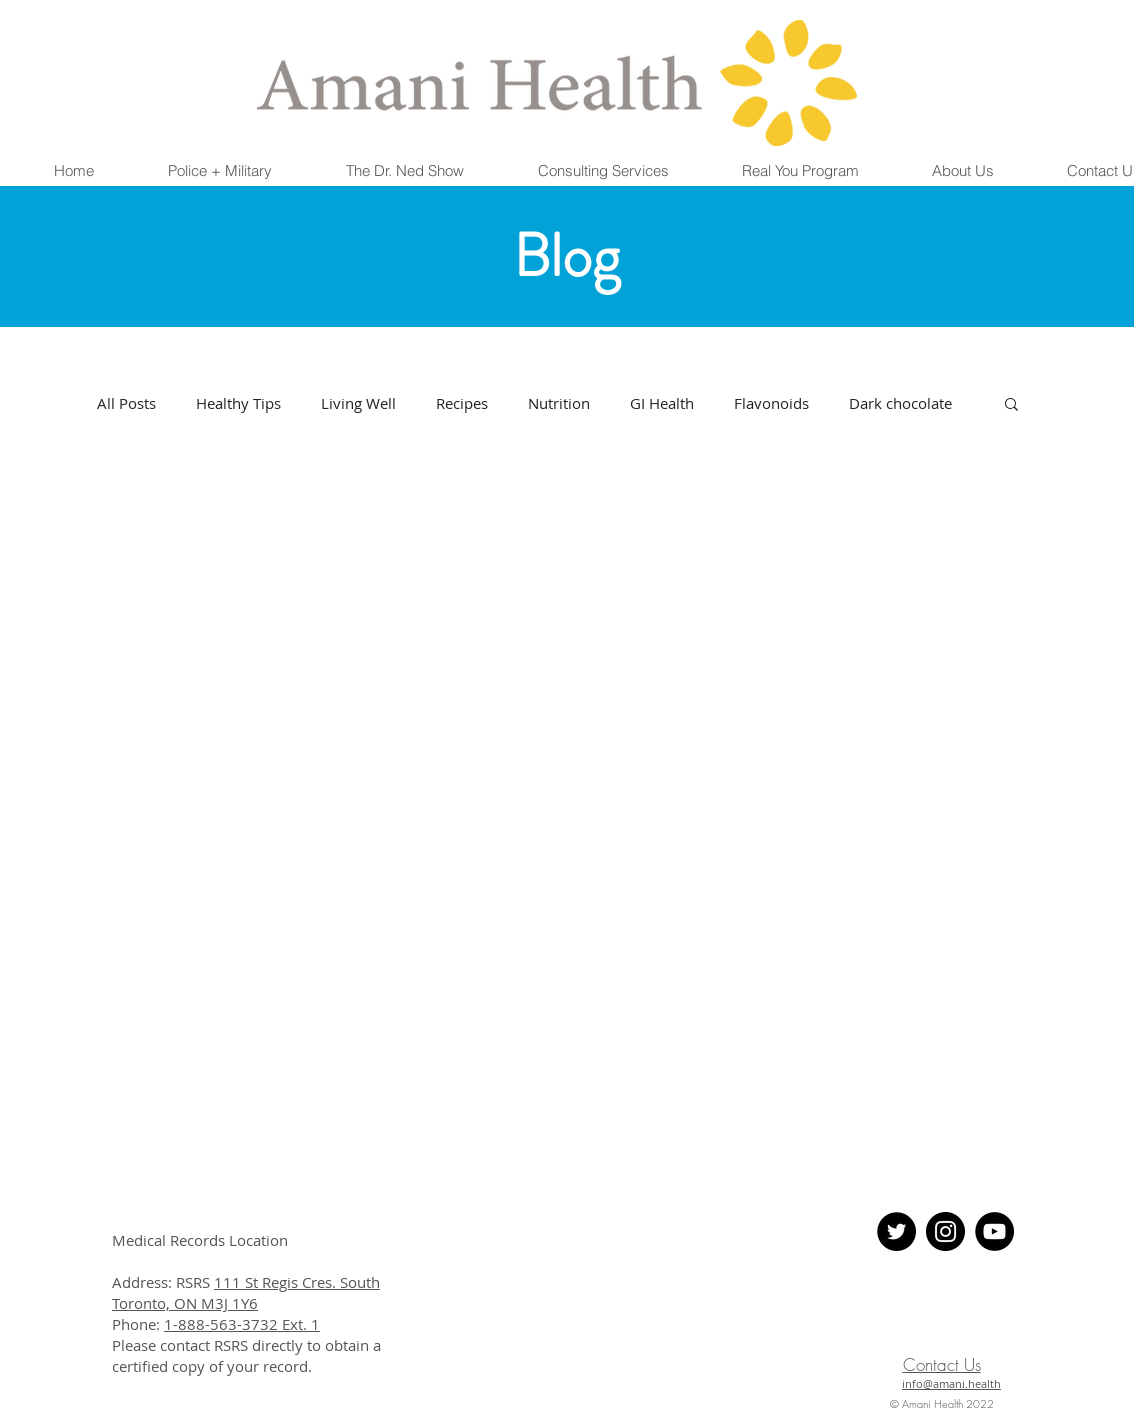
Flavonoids (771, 403)
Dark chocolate (900, 403)
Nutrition (559, 403)
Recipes (462, 403)
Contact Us (942, 1364)
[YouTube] (994, 1231)
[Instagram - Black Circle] (945, 1231)
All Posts (126, 403)
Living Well (358, 403)
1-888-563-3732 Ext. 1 (242, 1324)
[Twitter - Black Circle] (896, 1231)
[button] (220, 171)
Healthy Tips (238, 403)
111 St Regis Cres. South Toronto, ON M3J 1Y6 (246, 1292)
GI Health (662, 403)
